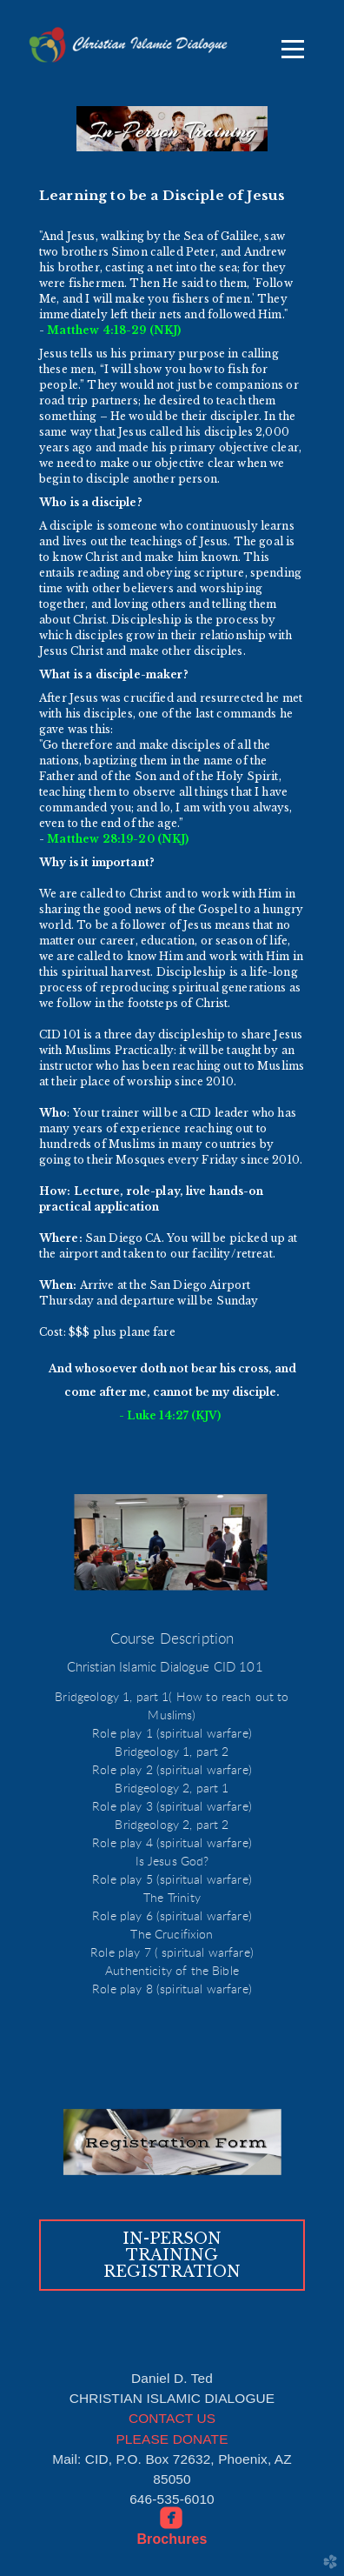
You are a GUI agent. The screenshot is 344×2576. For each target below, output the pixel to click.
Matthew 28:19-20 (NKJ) (118, 838)
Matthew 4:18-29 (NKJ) (114, 330)
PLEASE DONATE (172, 2439)
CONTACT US (172, 2418)
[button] (172, 2255)
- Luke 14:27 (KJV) (172, 1415)
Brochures (171, 2539)
